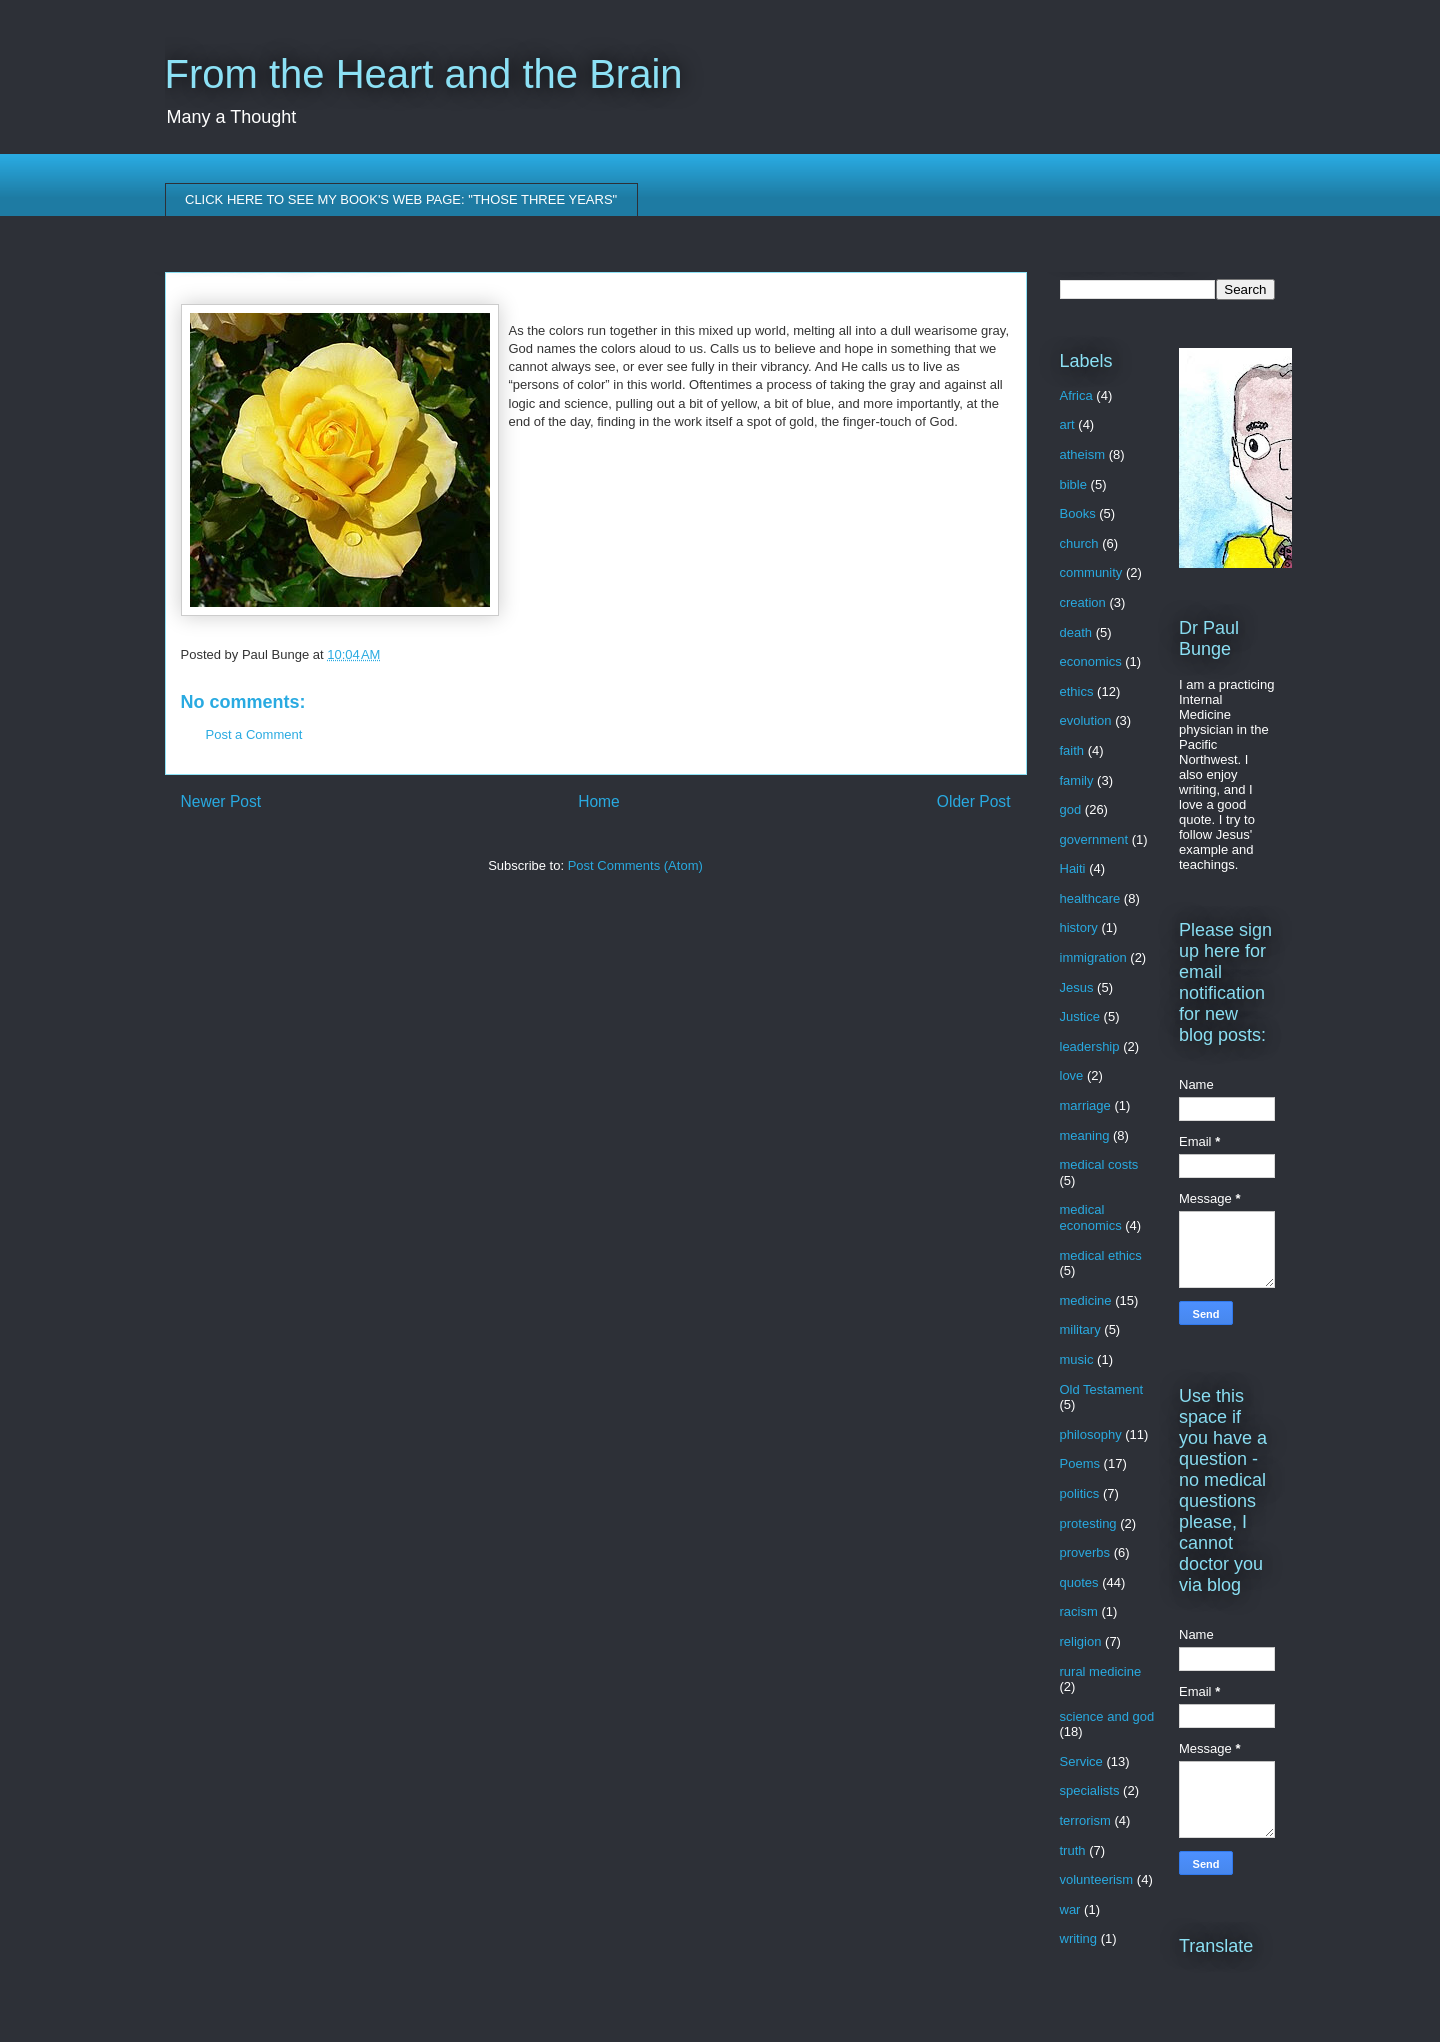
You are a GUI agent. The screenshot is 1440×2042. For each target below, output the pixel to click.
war (1070, 1909)
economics (1091, 661)
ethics (1077, 691)
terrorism (1085, 1820)
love (1072, 1075)
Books (1078, 513)
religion (1081, 1641)
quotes (1079, 1582)
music (1077, 1359)
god (1071, 809)
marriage (1085, 1105)
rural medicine (1101, 1671)
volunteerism (1097, 1879)
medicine (1086, 1300)
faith (1072, 750)
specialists (1090, 1790)
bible (1073, 484)
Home (599, 801)
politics (1080, 1493)
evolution (1086, 720)
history (1079, 927)
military (1080, 1329)
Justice (1080, 1016)
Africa (1076, 395)
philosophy (1091, 1434)
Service (1081, 1761)
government (1094, 839)
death (1076, 632)
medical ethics (1101, 1255)
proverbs (1085, 1552)
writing (1079, 1938)
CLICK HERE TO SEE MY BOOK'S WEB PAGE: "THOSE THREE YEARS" (401, 199)
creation (1083, 602)
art (1067, 424)
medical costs (1099, 1164)
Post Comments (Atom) (635, 865)
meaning (1085, 1135)
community (1091, 572)
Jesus (1077, 987)
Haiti (1073, 868)
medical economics (1091, 1217)
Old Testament (1102, 1389)
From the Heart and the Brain (424, 74)
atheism (1083, 454)
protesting (1088, 1523)
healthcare (1090, 898)
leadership (1090, 1046)
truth (1073, 1850)
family (1077, 780)
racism (1079, 1611)
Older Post (974, 801)
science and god (1107, 1716)
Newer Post (221, 801)
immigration (1093, 957)
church (1079, 543)
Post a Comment (254, 734)
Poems (1080, 1463)
